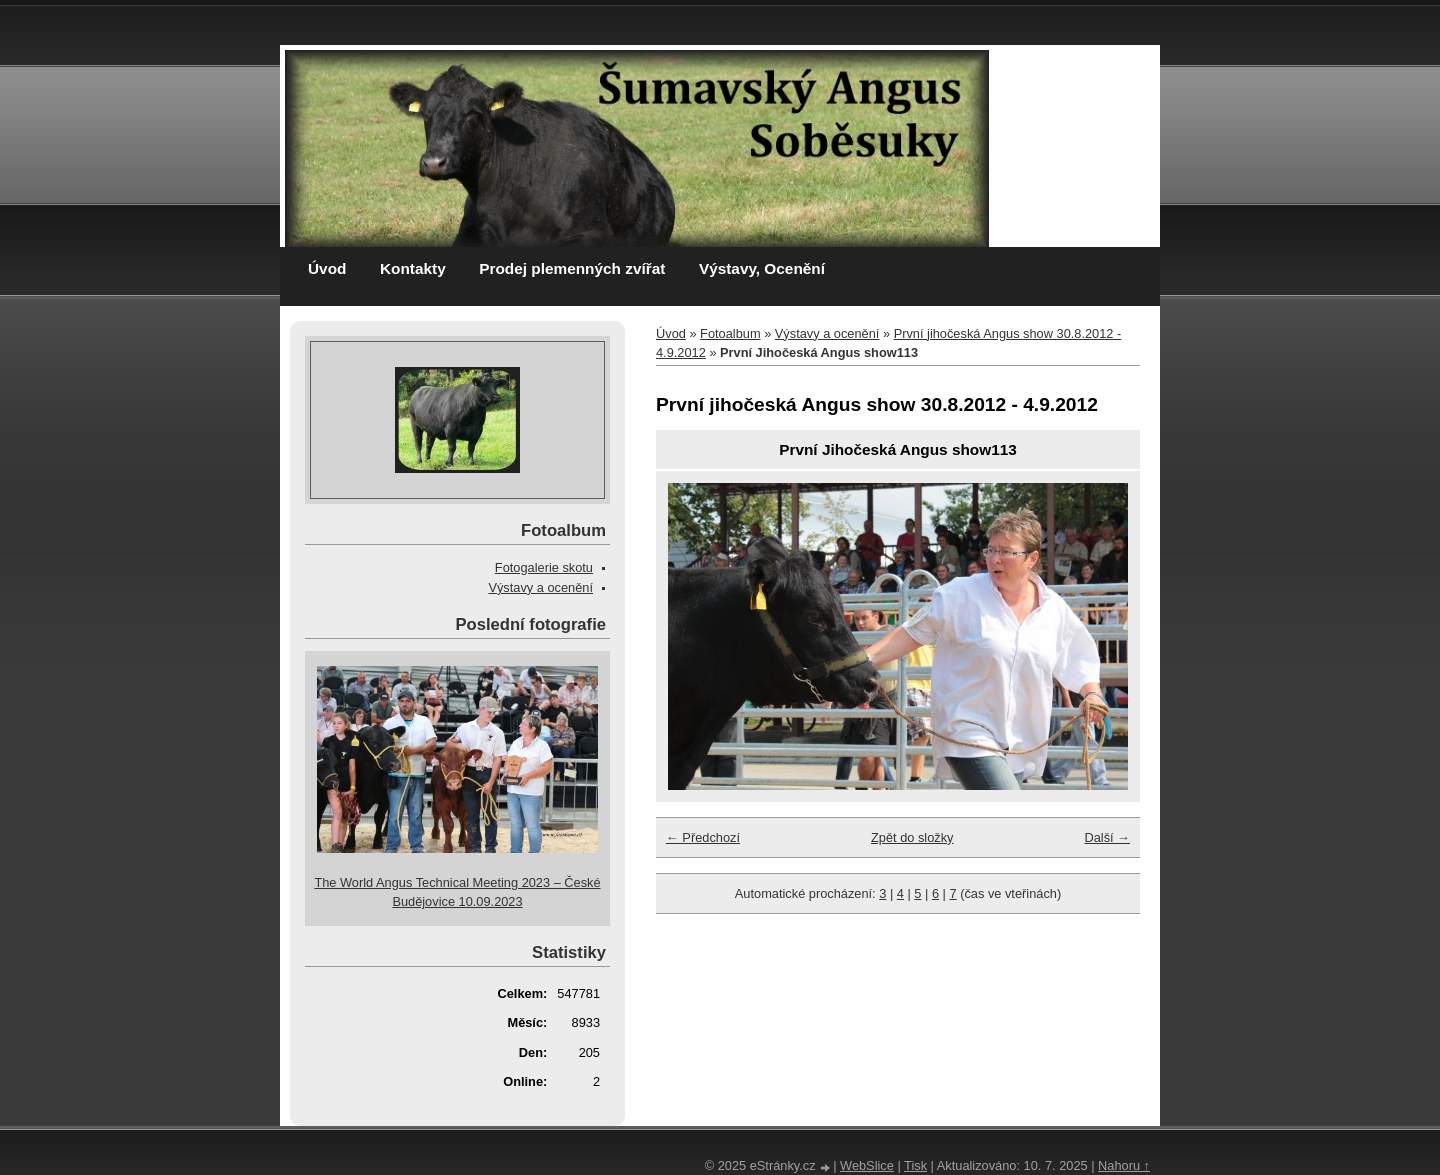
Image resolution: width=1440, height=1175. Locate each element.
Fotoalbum (730, 333)
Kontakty (413, 268)
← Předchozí (703, 837)
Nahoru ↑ (1124, 1165)
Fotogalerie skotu (544, 567)
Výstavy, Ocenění (762, 268)
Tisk (915, 1165)
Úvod (327, 268)
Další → (1107, 837)
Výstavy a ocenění (827, 333)
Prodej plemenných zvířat (572, 268)
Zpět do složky (912, 837)
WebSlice (867, 1165)
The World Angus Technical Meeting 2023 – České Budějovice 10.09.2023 (457, 892)
